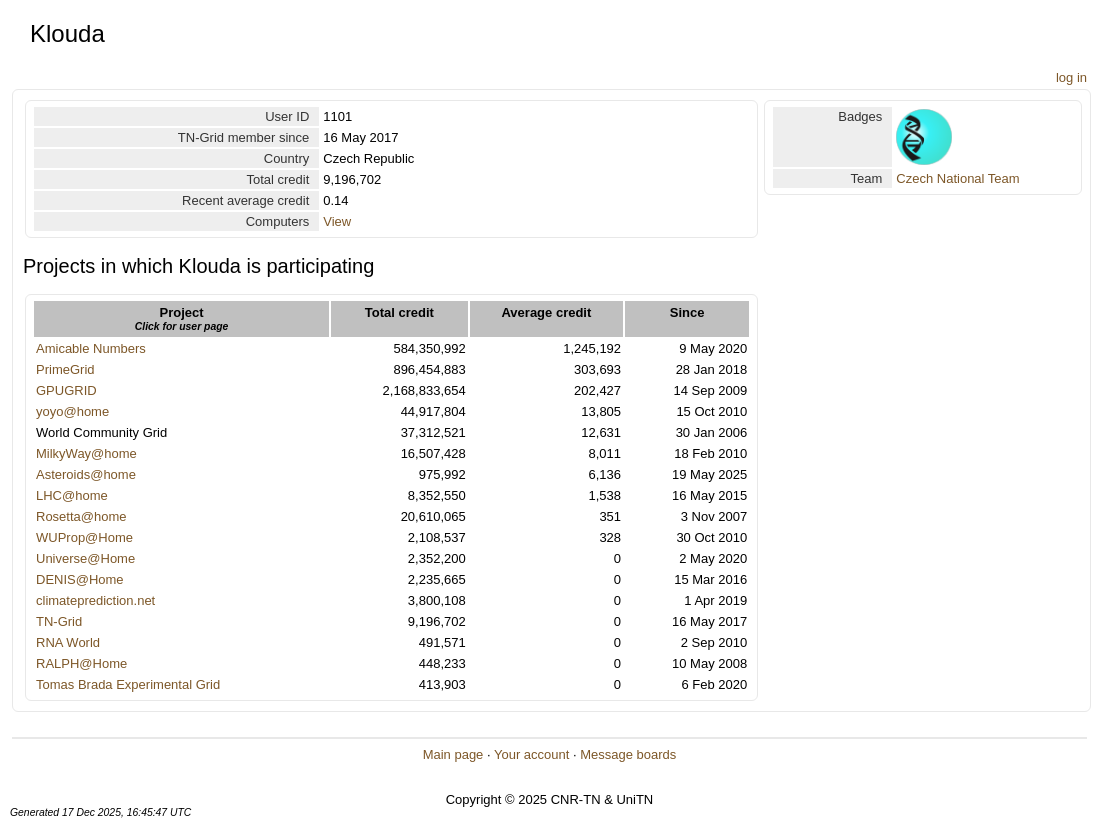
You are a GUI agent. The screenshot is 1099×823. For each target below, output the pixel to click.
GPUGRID (66, 390)
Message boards (628, 754)
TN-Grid (59, 621)
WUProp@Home (84, 537)
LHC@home (72, 495)
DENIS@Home (80, 579)
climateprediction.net (95, 600)
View (337, 221)
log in (1071, 77)
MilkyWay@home (86, 453)
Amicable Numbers (91, 348)
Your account (531, 754)
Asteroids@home (86, 474)
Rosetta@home (81, 516)
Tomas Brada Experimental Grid (128, 684)
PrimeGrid (65, 369)
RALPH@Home (81, 663)
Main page (453, 754)
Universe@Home (85, 558)
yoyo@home (72, 411)
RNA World (68, 642)
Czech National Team (957, 178)
